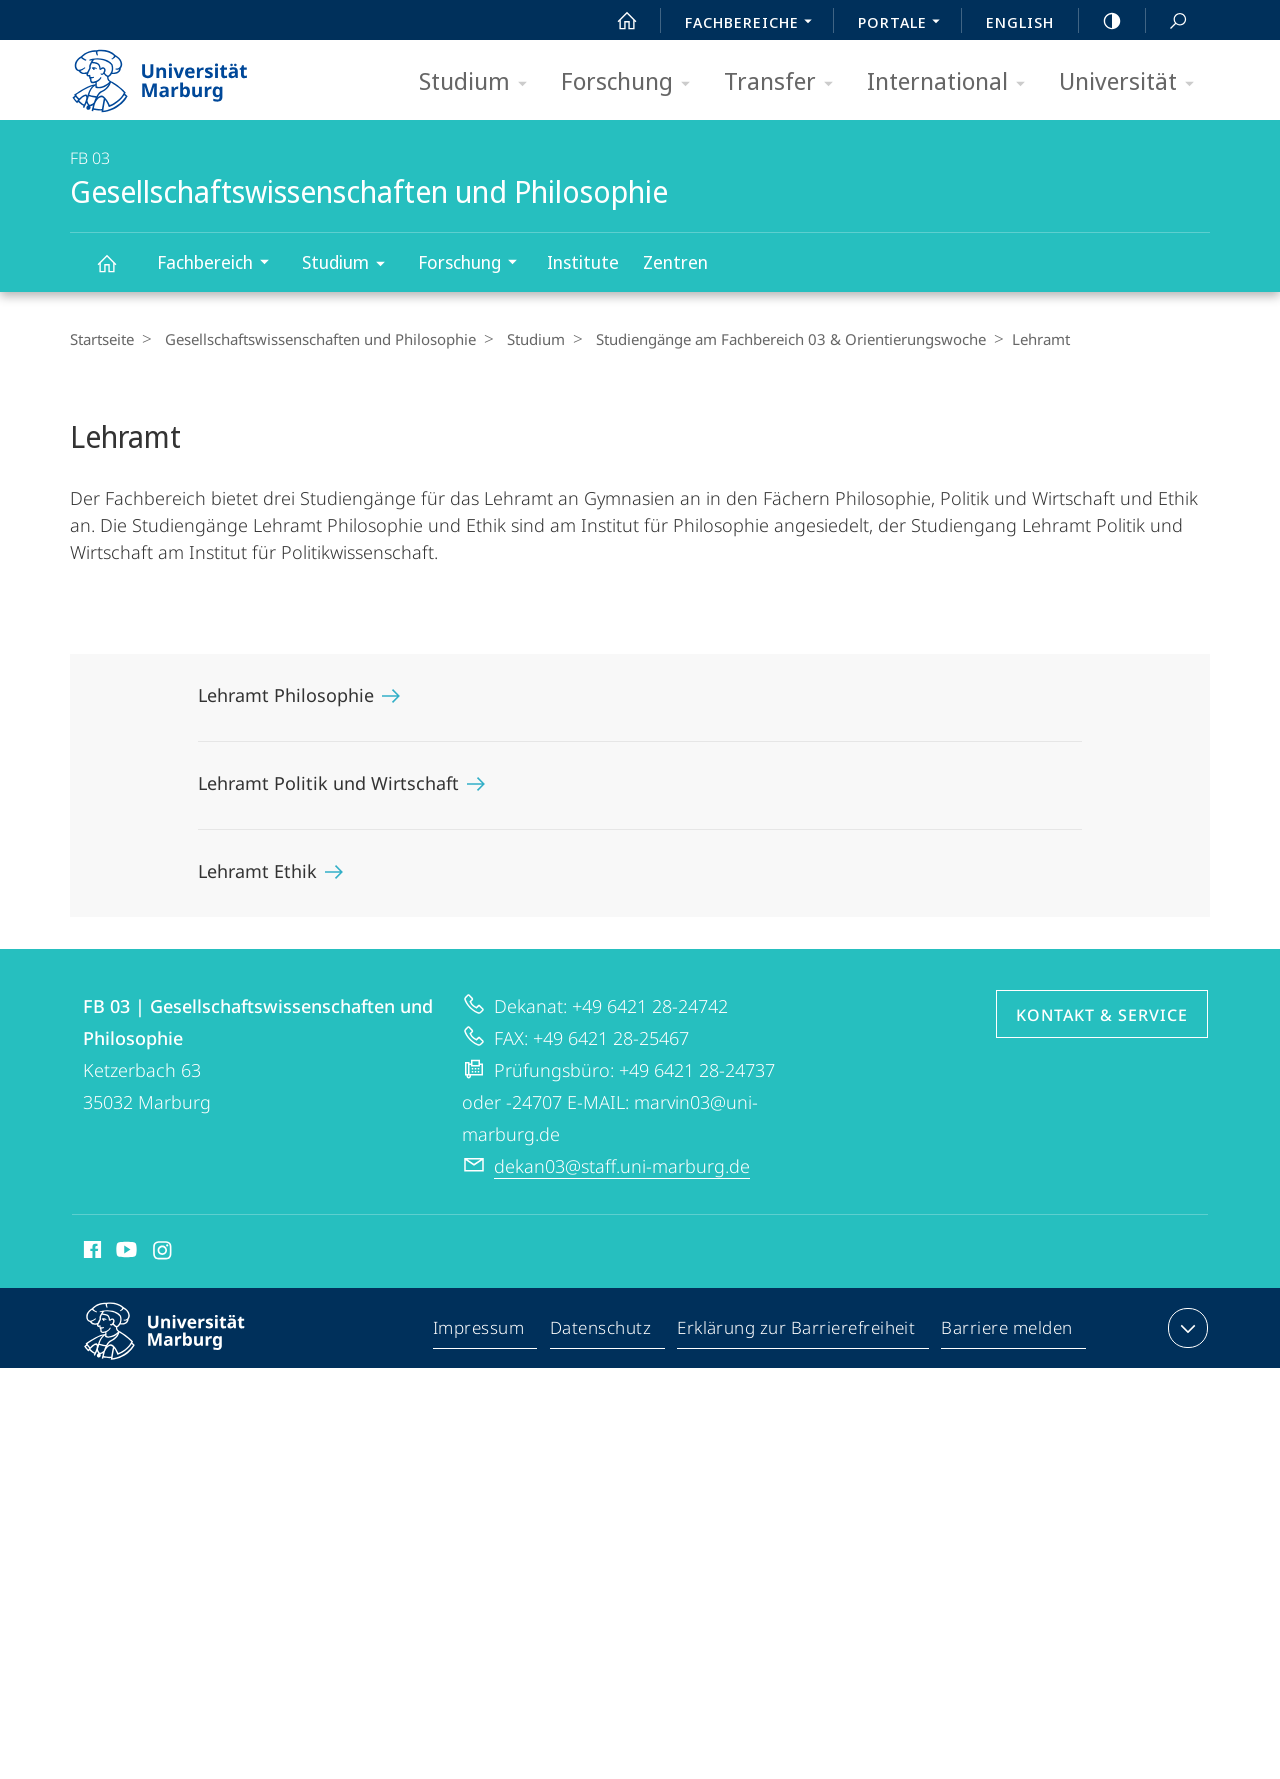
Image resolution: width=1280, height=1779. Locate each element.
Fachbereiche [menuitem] (754, 24)
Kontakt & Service (1102, 1015)
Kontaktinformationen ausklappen (1185, 1328)
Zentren (675, 262)
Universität (1133, 82)
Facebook (90, 1253)
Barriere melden (1007, 1332)
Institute (583, 262)
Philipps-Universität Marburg (182, 1347)
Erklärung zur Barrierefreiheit (797, 1332)
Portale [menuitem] (904, 24)
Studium (479, 82)
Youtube (124, 1253)
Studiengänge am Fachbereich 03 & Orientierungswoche (776, 339)
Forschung (632, 82)
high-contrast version (1101, 21)
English (1020, 22)
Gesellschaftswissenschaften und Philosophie (118, 272)
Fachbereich (219, 264)
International (952, 82)
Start (616, 21)
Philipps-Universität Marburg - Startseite (177, 74)
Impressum (479, 1332)
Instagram (163, 1253)
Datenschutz (601, 1332)
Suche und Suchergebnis (1167, 21)
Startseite (102, 339)
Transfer (785, 82)
